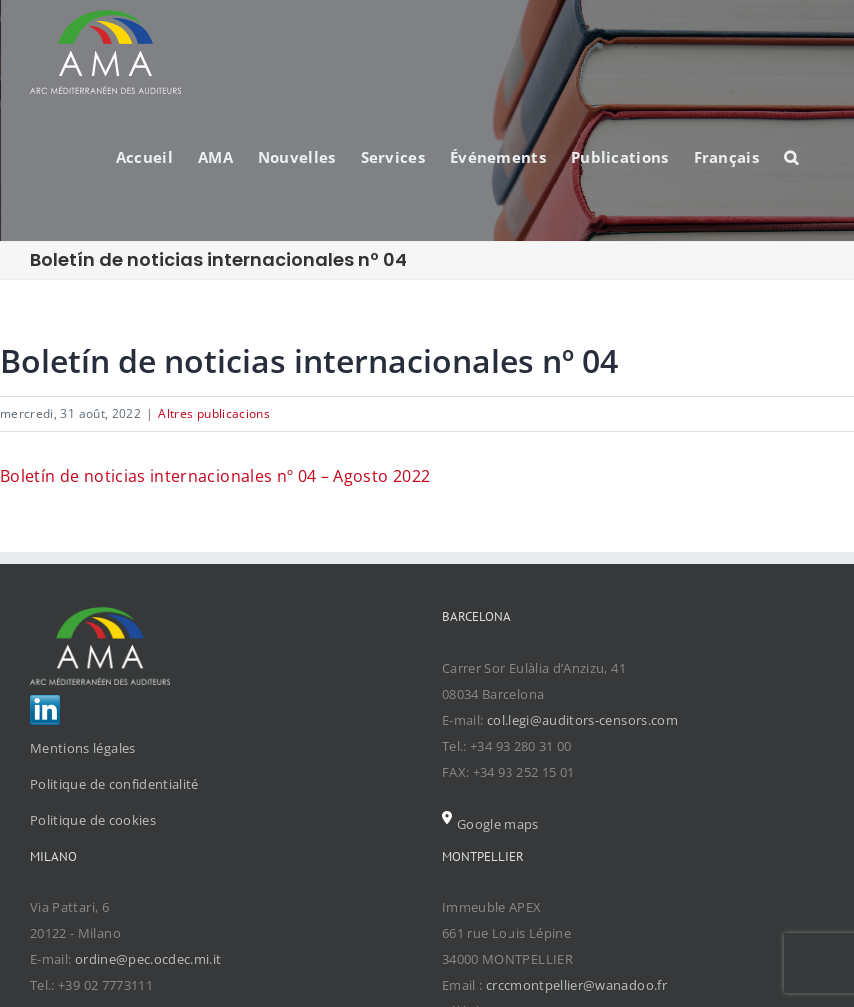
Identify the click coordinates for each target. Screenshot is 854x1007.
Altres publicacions (214, 413)
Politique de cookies (93, 820)
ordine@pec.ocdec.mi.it (148, 959)
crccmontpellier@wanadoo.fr (576, 985)
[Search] (791, 156)
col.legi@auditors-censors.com (582, 720)
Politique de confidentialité (114, 784)
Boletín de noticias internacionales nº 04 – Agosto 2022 (215, 476)
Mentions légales (83, 748)
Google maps (490, 824)
